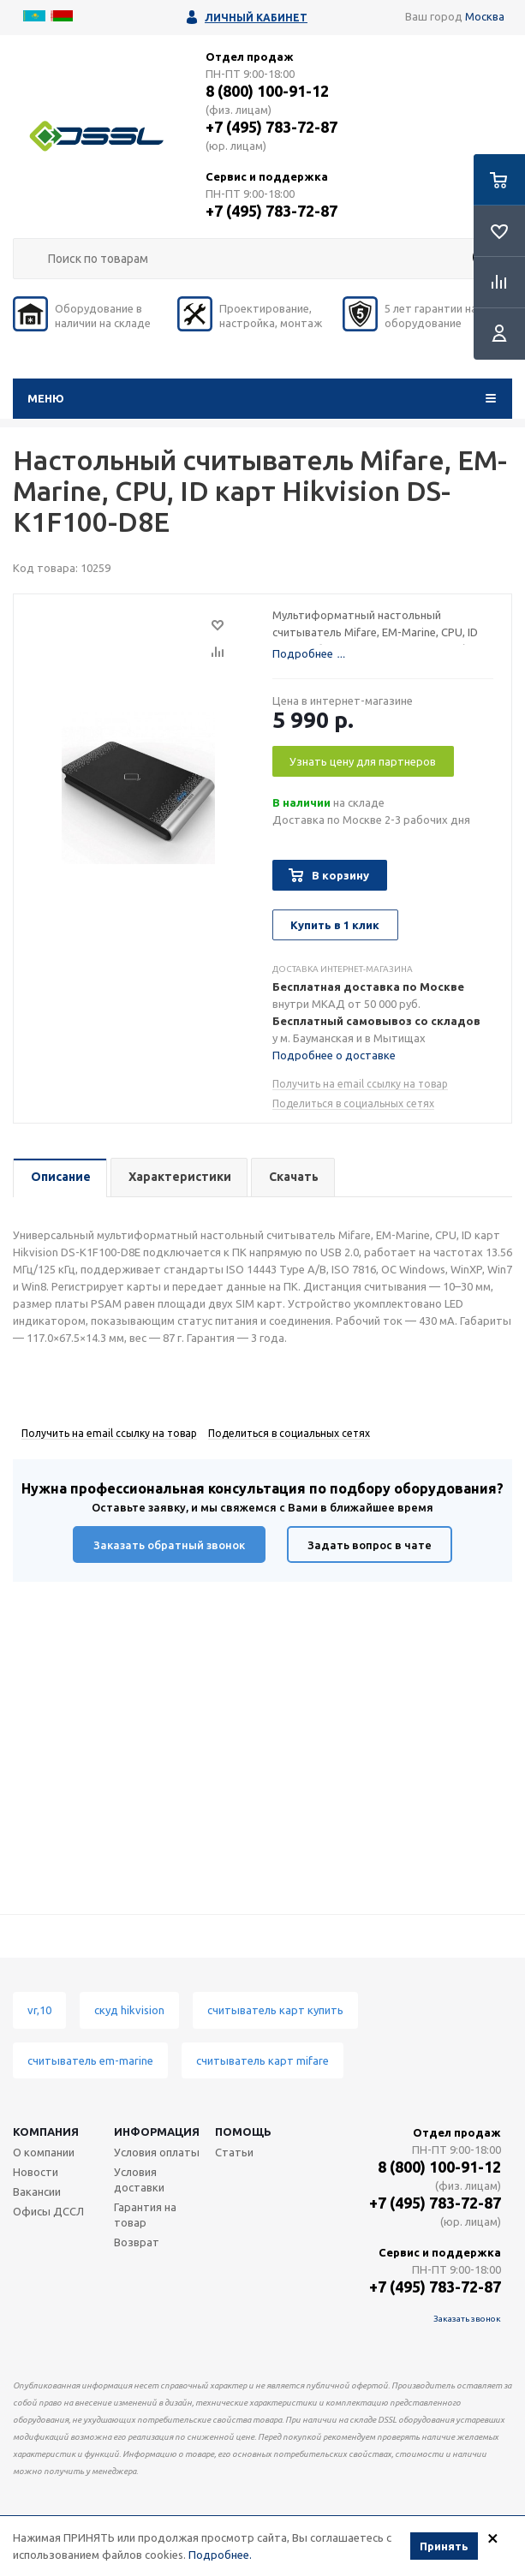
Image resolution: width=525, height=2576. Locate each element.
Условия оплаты (157, 2152)
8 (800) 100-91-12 (267, 90)
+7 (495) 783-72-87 (271, 126)
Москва (484, 16)
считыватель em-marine (90, 2060)
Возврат (136, 2242)
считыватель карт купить (275, 2010)
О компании (44, 2152)
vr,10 (39, 2010)
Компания (46, 2132)
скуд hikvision (129, 2010)
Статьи (234, 2152)
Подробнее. (220, 2555)
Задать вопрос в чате (369, 1545)
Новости (35, 2172)
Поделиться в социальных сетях (353, 1103)
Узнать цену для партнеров (362, 761)
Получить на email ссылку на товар (360, 1083)
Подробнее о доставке (334, 1055)
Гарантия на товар (145, 2214)
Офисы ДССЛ (48, 2211)
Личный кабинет (256, 17)
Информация (157, 2132)
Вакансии (37, 2191)
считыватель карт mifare (262, 2060)
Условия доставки (139, 2179)
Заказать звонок (467, 2318)
